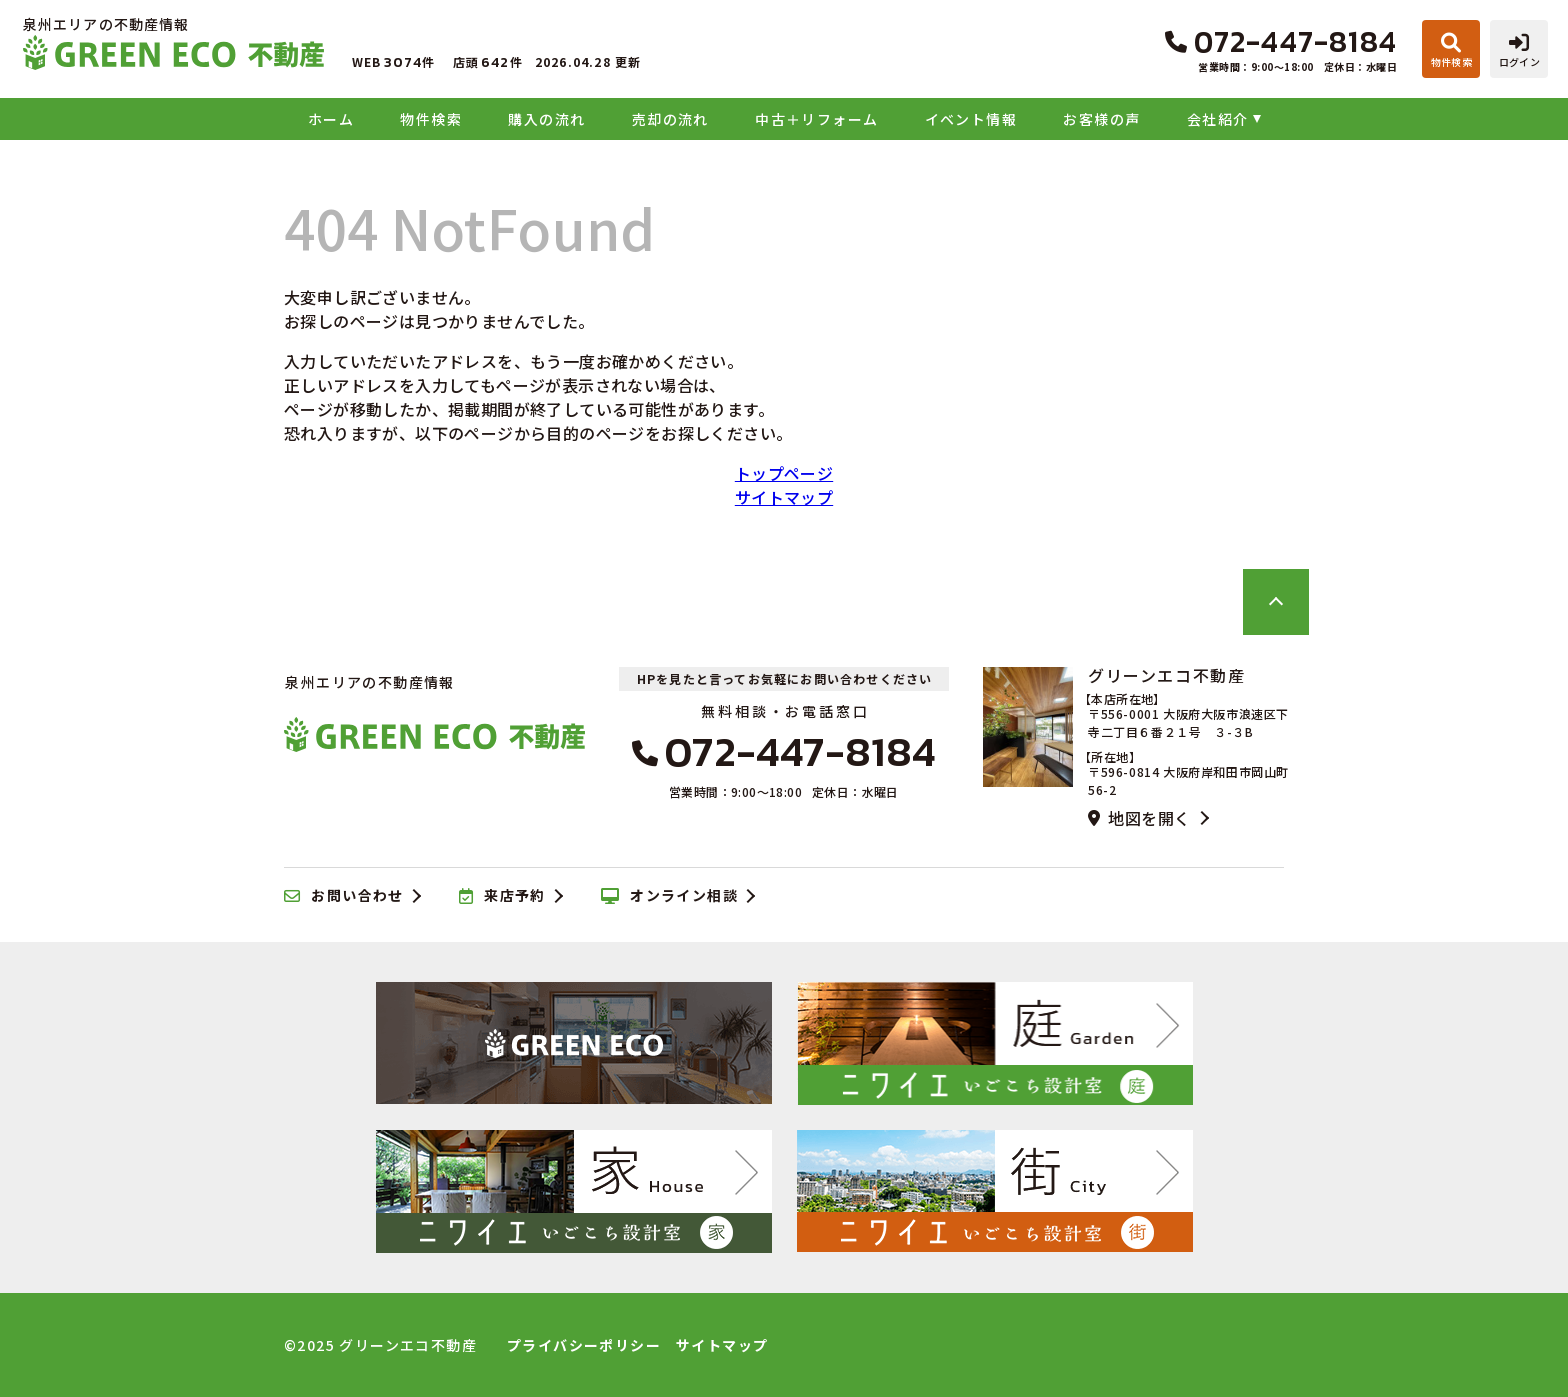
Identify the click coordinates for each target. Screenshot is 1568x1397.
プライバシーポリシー (584, 1345)
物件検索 (431, 119)
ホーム (331, 119)
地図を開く (1139, 818)
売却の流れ (670, 119)
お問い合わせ (344, 896)
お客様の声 (1101, 119)
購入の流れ (546, 119)
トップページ (784, 473)
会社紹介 (1218, 119)
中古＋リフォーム (816, 119)
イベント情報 (971, 119)
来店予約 (502, 896)
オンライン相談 (669, 896)
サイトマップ (784, 497)
